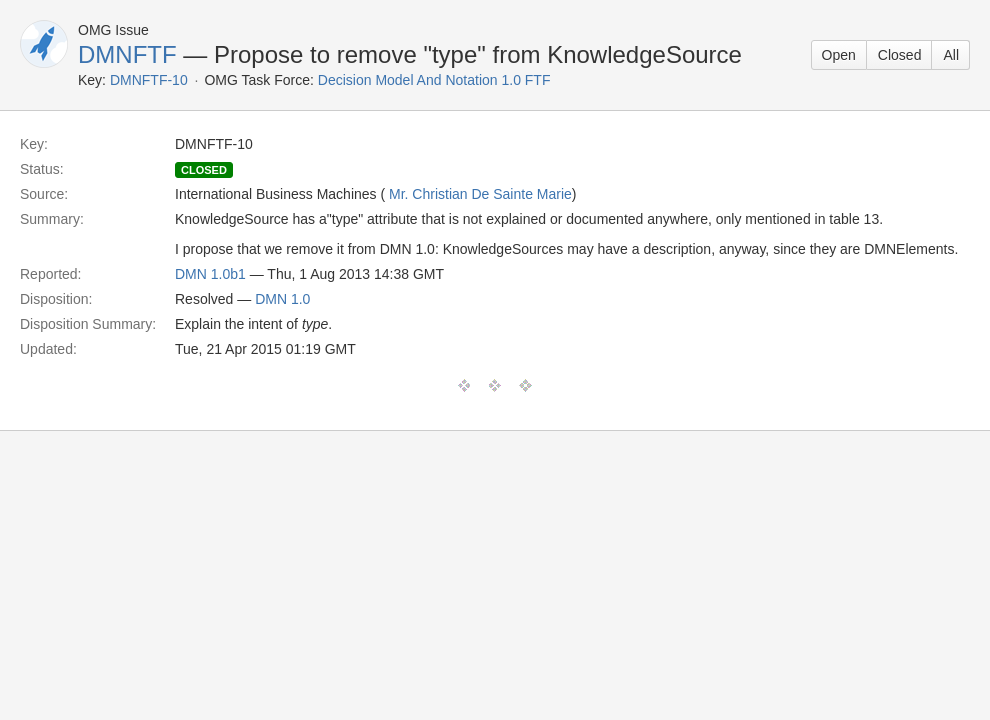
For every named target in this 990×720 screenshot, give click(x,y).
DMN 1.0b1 (210, 274)
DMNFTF (127, 54)
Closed (900, 55)
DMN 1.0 (282, 299)
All (951, 55)
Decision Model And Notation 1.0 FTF (434, 80)
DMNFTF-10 (149, 80)
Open (839, 55)
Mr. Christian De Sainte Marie (480, 194)
